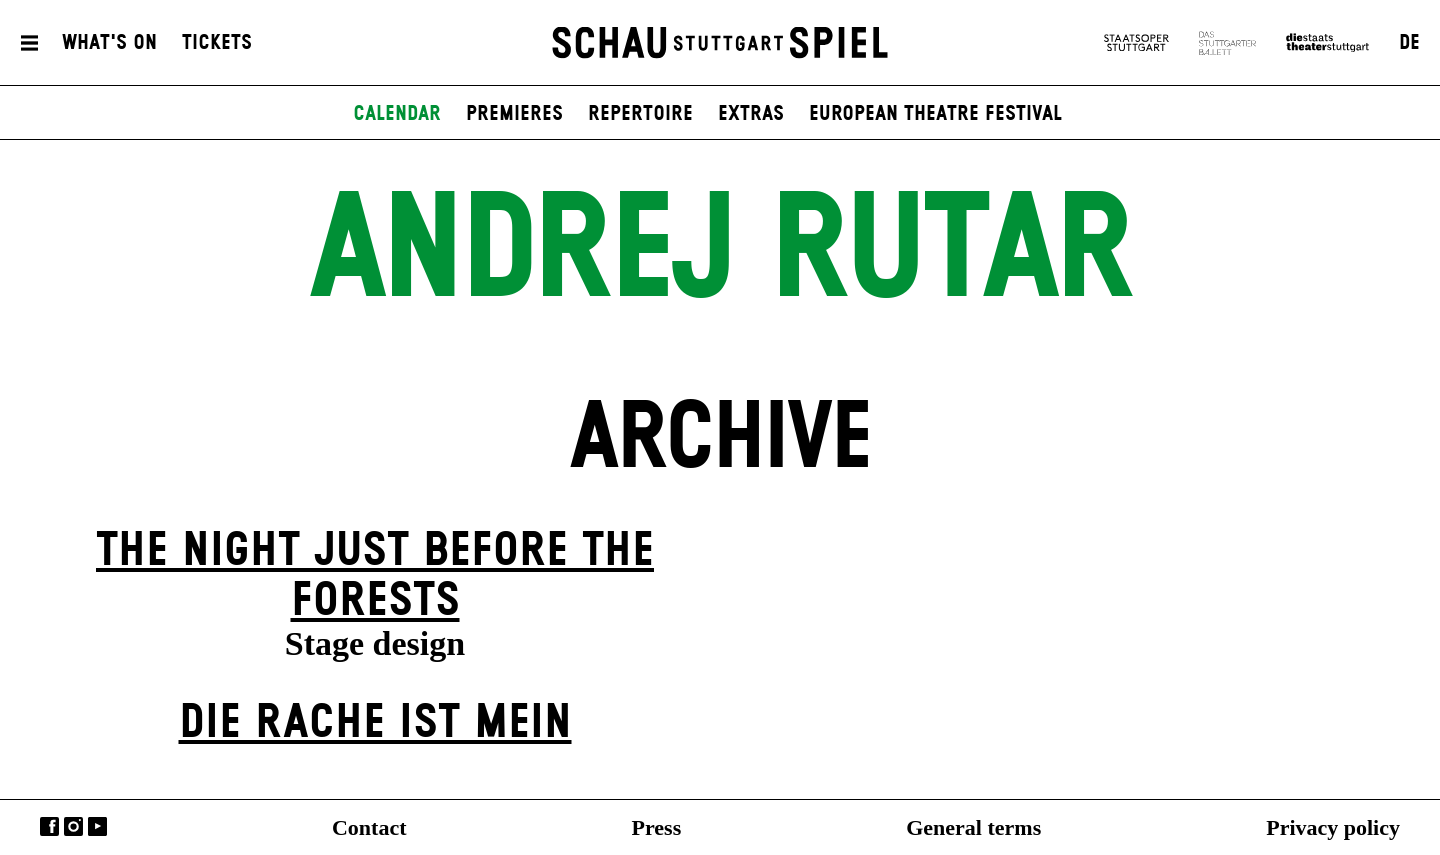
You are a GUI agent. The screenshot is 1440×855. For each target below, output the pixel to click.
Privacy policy (1333, 827)
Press (657, 827)
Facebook (49, 826)
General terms (973, 827)
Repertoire (640, 114)
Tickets (217, 43)
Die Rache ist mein (375, 723)
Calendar (397, 114)
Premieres (514, 114)
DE (1409, 43)
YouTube (97, 826)
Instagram (73, 826)
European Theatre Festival (935, 114)
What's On (109, 43)
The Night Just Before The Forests (375, 576)
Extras (751, 114)
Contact (369, 827)
